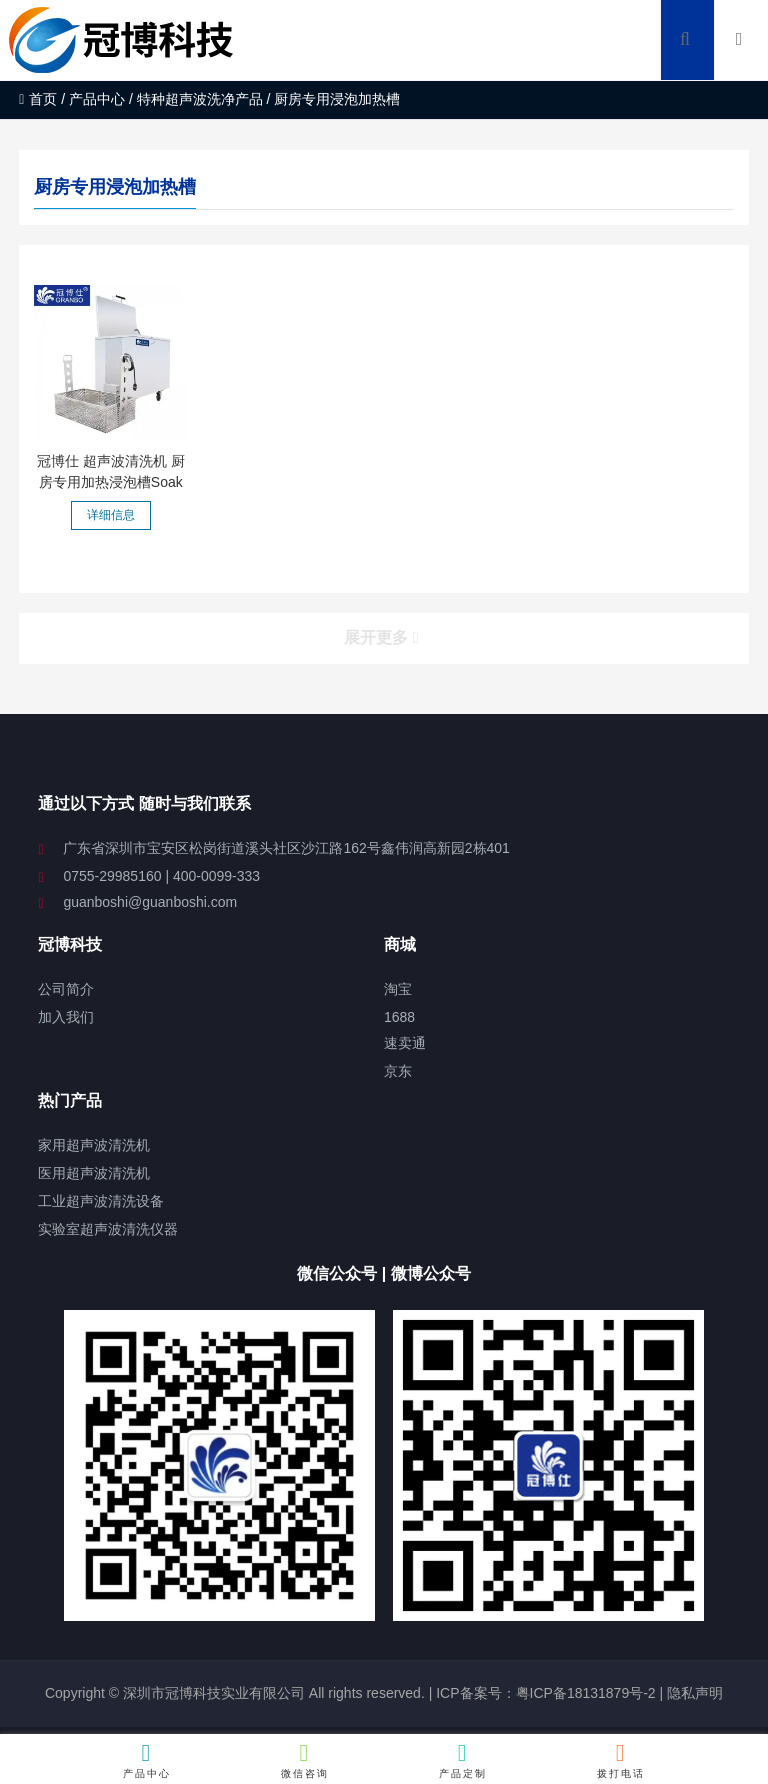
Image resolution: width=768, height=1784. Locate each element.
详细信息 (111, 515)
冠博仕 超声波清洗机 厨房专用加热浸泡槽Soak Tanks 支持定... (111, 482)
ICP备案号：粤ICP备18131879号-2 (543, 1693)
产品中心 (97, 99)
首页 (38, 99)
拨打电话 (621, 1760)
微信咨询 (305, 1760)
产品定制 (463, 1760)
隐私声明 (695, 1693)
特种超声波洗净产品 (200, 99)
